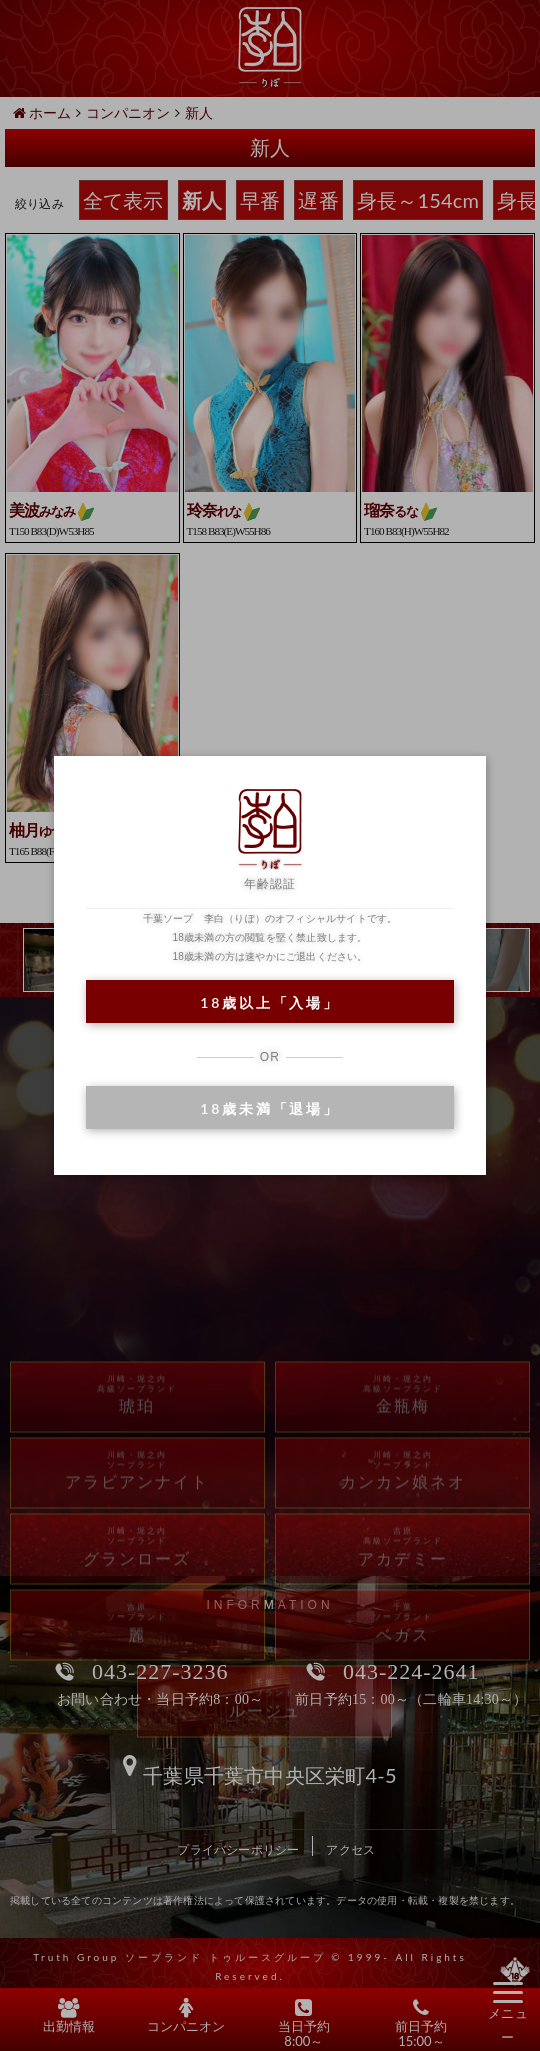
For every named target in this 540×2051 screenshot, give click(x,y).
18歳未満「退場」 (269, 1108)
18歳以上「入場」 (269, 1002)
